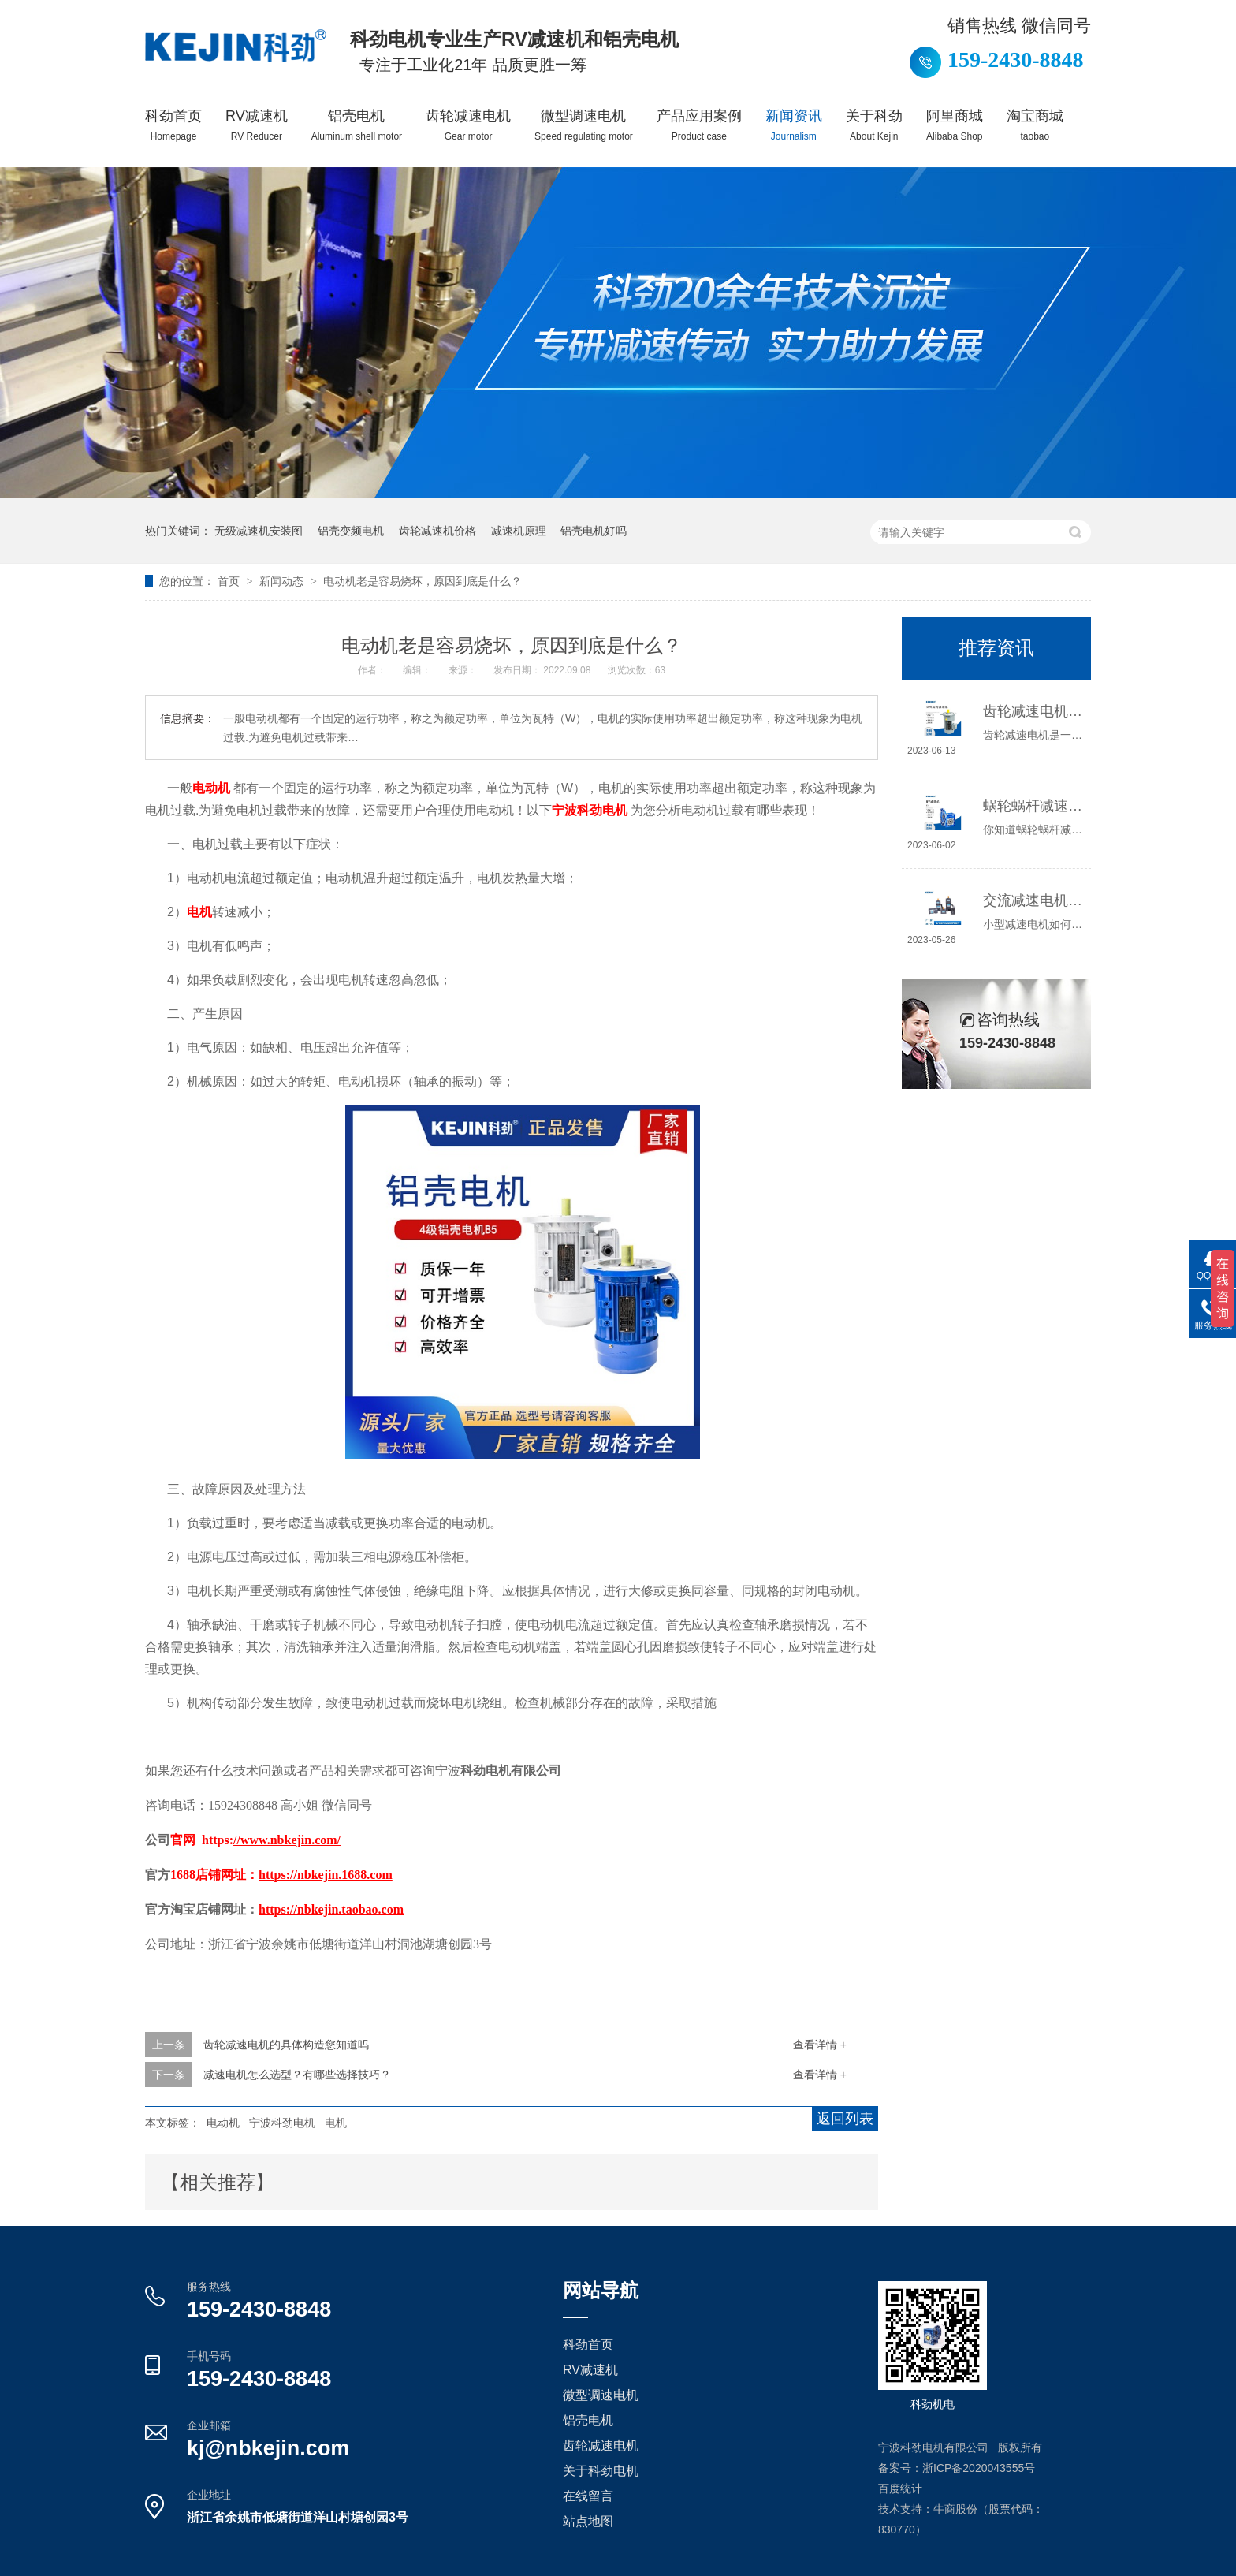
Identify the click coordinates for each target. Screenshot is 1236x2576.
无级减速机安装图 (258, 530)
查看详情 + (820, 2044)
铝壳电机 (356, 125)
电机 (336, 2122)
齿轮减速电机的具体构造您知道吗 (286, 2044)
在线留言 (588, 2496)
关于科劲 (874, 125)
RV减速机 (256, 125)
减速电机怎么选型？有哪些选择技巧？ (297, 2074)
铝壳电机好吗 (593, 530)
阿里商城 (954, 125)
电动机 (223, 2122)
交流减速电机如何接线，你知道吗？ (1033, 900)
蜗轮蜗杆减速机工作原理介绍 (1033, 806)
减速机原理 (518, 530)
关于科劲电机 (600, 2470)
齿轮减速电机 (468, 125)
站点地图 (588, 2521)
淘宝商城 (1035, 125)
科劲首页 (173, 125)
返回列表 (845, 2119)
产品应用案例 (699, 125)
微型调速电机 (583, 125)
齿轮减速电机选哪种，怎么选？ (1033, 711)
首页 (230, 581)
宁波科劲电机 (282, 2122)
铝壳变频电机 (351, 530)
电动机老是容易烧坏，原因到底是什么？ (422, 581)
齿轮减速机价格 (437, 530)
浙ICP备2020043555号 (978, 2468)
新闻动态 (283, 581)
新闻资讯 (793, 125)
